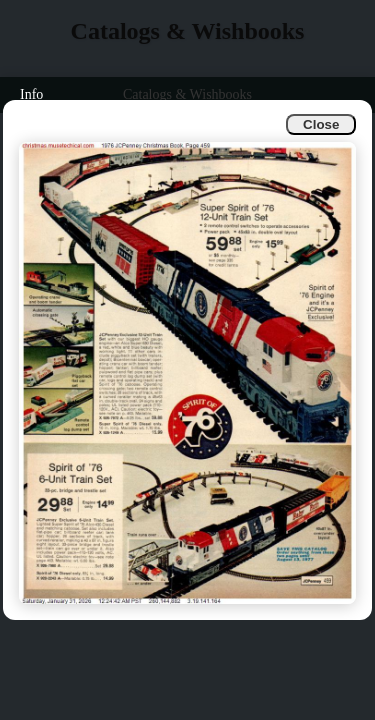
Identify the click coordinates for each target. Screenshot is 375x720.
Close (321, 124)
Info (31, 94)
